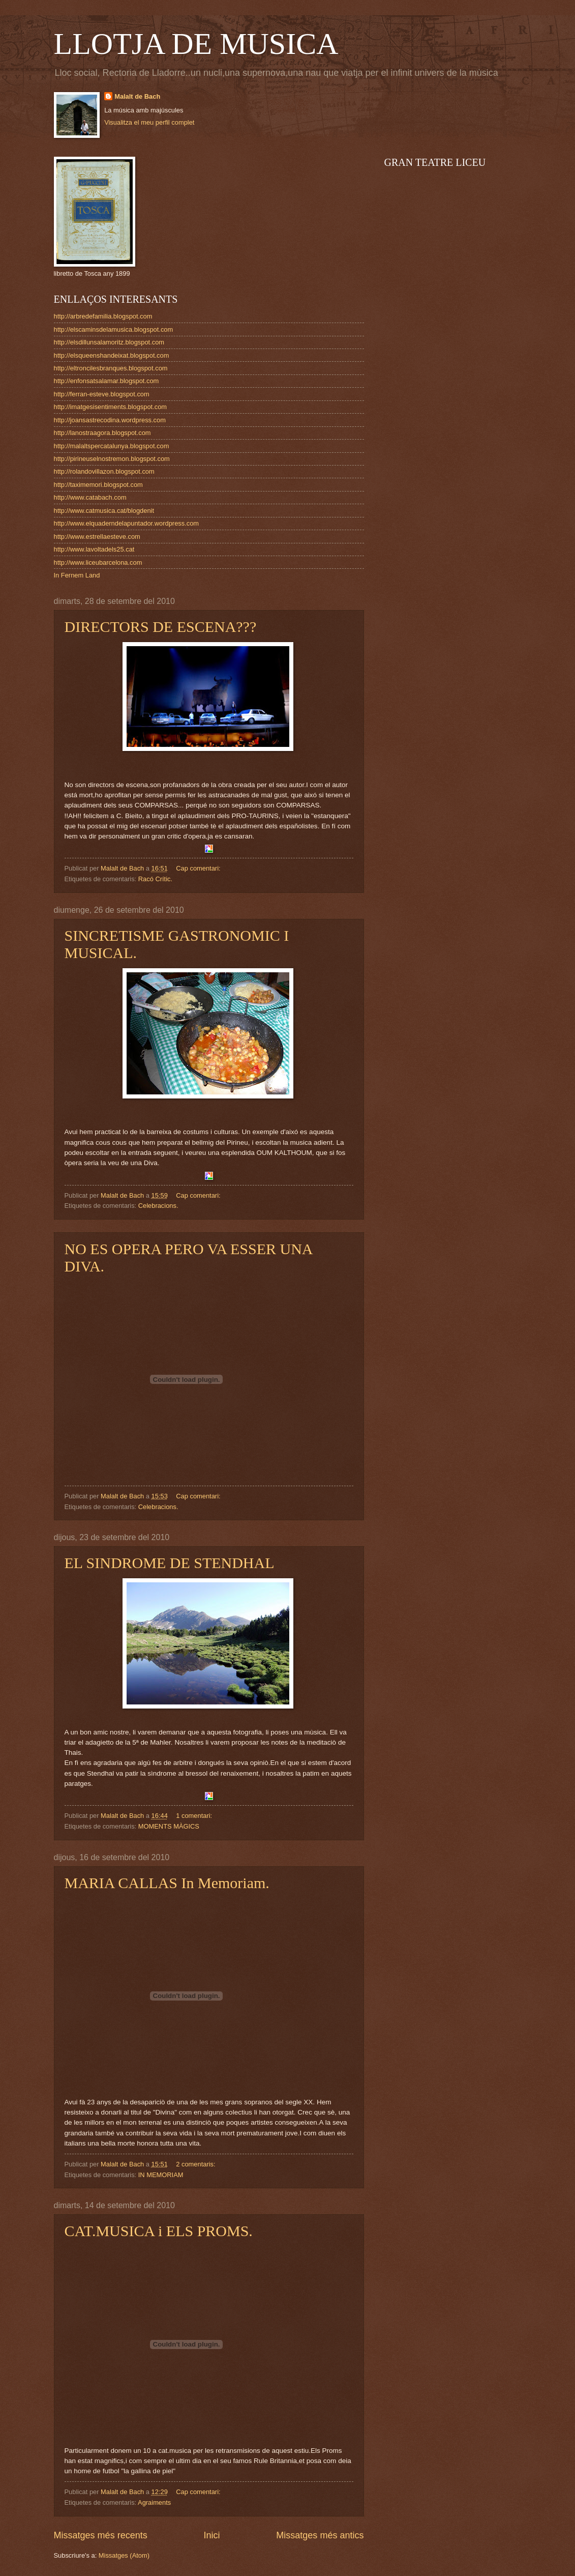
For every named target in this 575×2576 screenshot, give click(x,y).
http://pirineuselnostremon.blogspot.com (112, 458)
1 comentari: (195, 1815)
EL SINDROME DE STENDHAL (170, 1562)
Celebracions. (158, 1205)
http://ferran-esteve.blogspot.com (101, 394)
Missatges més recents (100, 2535)
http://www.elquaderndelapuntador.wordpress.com (126, 523)
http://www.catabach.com (90, 497)
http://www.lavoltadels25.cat (94, 549)
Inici (211, 2535)
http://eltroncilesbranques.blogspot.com (111, 368)
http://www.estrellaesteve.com (97, 536)
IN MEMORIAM (161, 2175)
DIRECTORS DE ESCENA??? (161, 626)
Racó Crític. (155, 879)
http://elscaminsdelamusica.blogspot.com (113, 329)
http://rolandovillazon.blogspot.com (104, 471)
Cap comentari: (199, 868)
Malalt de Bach (137, 96)
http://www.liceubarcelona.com (98, 562)
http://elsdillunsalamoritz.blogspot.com (109, 342)
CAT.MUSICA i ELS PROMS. (159, 2230)
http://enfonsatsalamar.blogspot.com (106, 381)
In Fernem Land (77, 575)
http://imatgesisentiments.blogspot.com (110, 407)
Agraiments (154, 2502)
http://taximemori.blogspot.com (98, 484)
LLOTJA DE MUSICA (196, 44)
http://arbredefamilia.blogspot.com (103, 316)
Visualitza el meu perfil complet (149, 122)
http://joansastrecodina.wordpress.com (110, 420)
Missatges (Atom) (124, 2555)
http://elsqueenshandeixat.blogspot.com (111, 355)
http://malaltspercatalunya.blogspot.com (111, 446)
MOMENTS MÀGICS (168, 1826)
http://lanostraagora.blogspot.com (102, 433)
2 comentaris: (196, 2164)
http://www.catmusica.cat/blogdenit (104, 510)
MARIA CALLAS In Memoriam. (167, 1882)
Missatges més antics (320, 2535)
